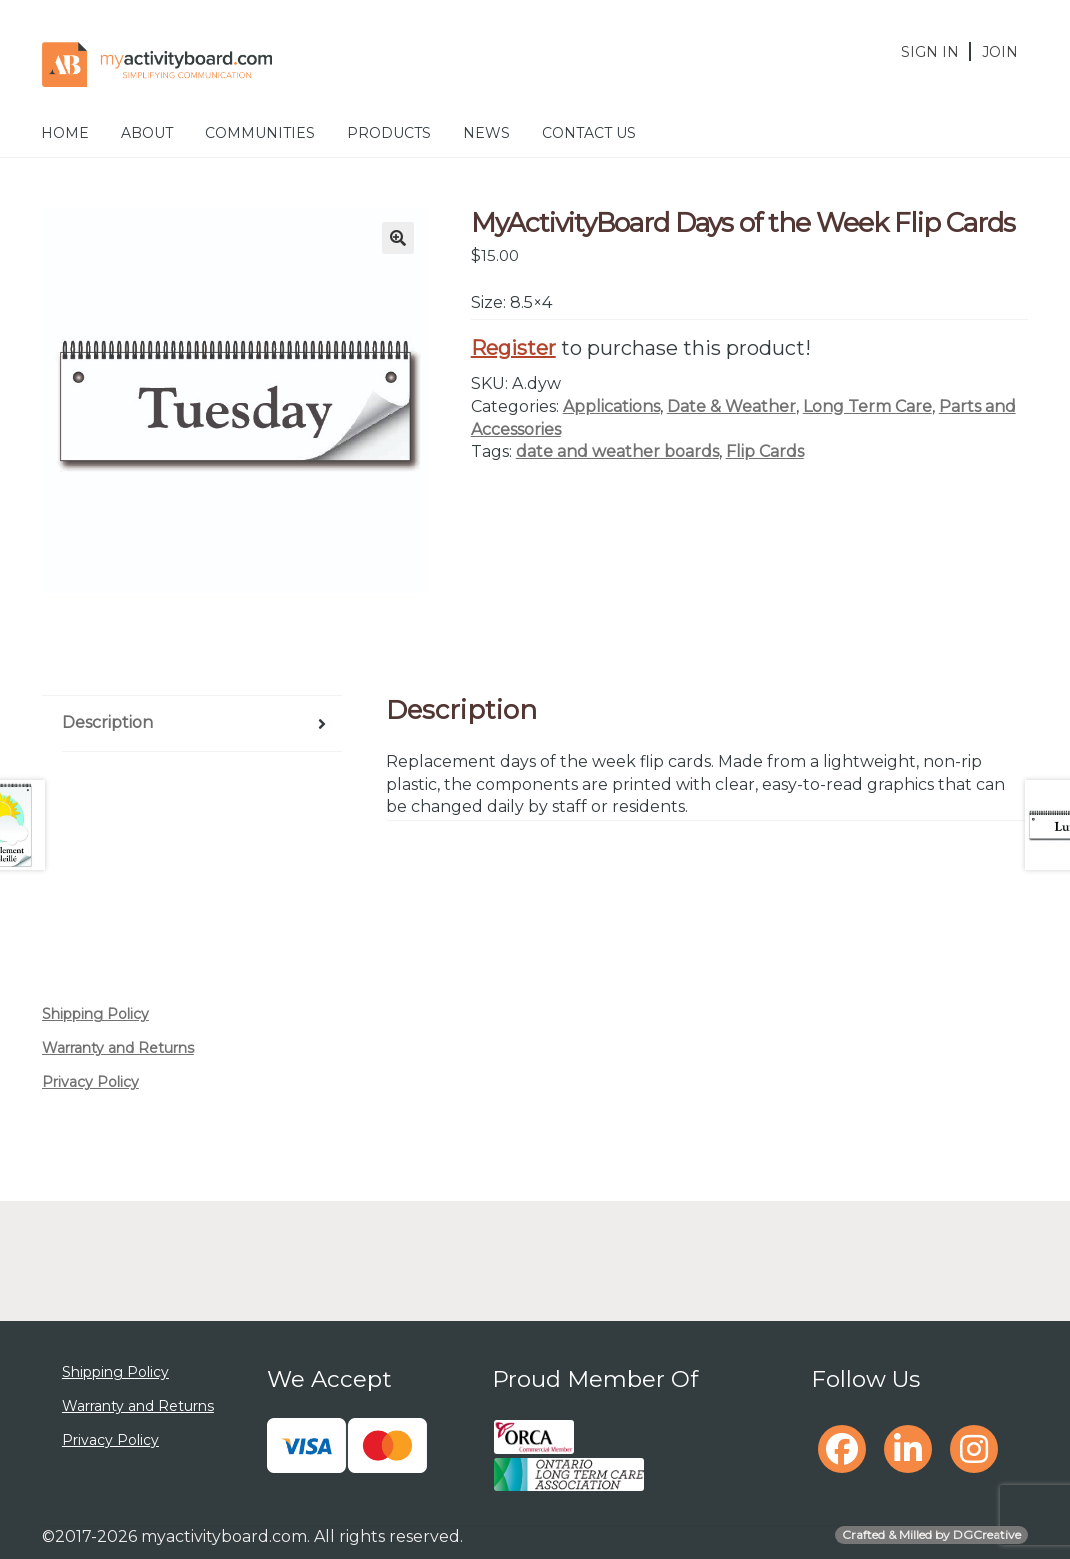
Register (513, 348)
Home (65, 133)
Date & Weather (731, 406)
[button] (398, 238)
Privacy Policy (90, 1082)
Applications (611, 406)
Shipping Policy (95, 1014)
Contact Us (589, 133)
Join (1000, 52)
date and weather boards (617, 451)
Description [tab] (107, 722)
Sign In (930, 52)
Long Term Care (867, 406)
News (486, 133)
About (147, 133)
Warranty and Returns (118, 1048)
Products (389, 133)
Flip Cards (765, 451)
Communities (260, 133)
